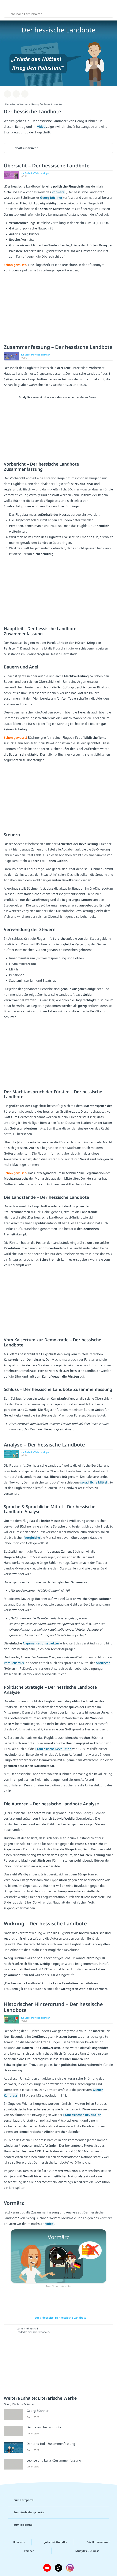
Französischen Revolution (82, 2115)
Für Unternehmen (95, 2542)
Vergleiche (32, 1538)
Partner (26, 2551)
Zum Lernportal (21, 2500)
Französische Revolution (53, 1749)
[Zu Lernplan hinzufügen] (7, 94)
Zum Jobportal (20, 2525)
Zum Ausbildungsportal (26, 2512)
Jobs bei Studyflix (52, 2542)
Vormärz (58, 192)
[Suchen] (108, 14)
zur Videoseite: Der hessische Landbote (58, 2317)
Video (41, 127)
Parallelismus (14, 1663)
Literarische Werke (16, 104)
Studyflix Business (84, 2551)
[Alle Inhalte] (6, 4)
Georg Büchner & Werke (46, 104)
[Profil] (111, 4)
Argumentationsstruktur (41, 1643)
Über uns (16, 2542)
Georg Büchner (51, 197)
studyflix (62, 4)
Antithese (103, 1663)
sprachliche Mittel (94, 1482)
